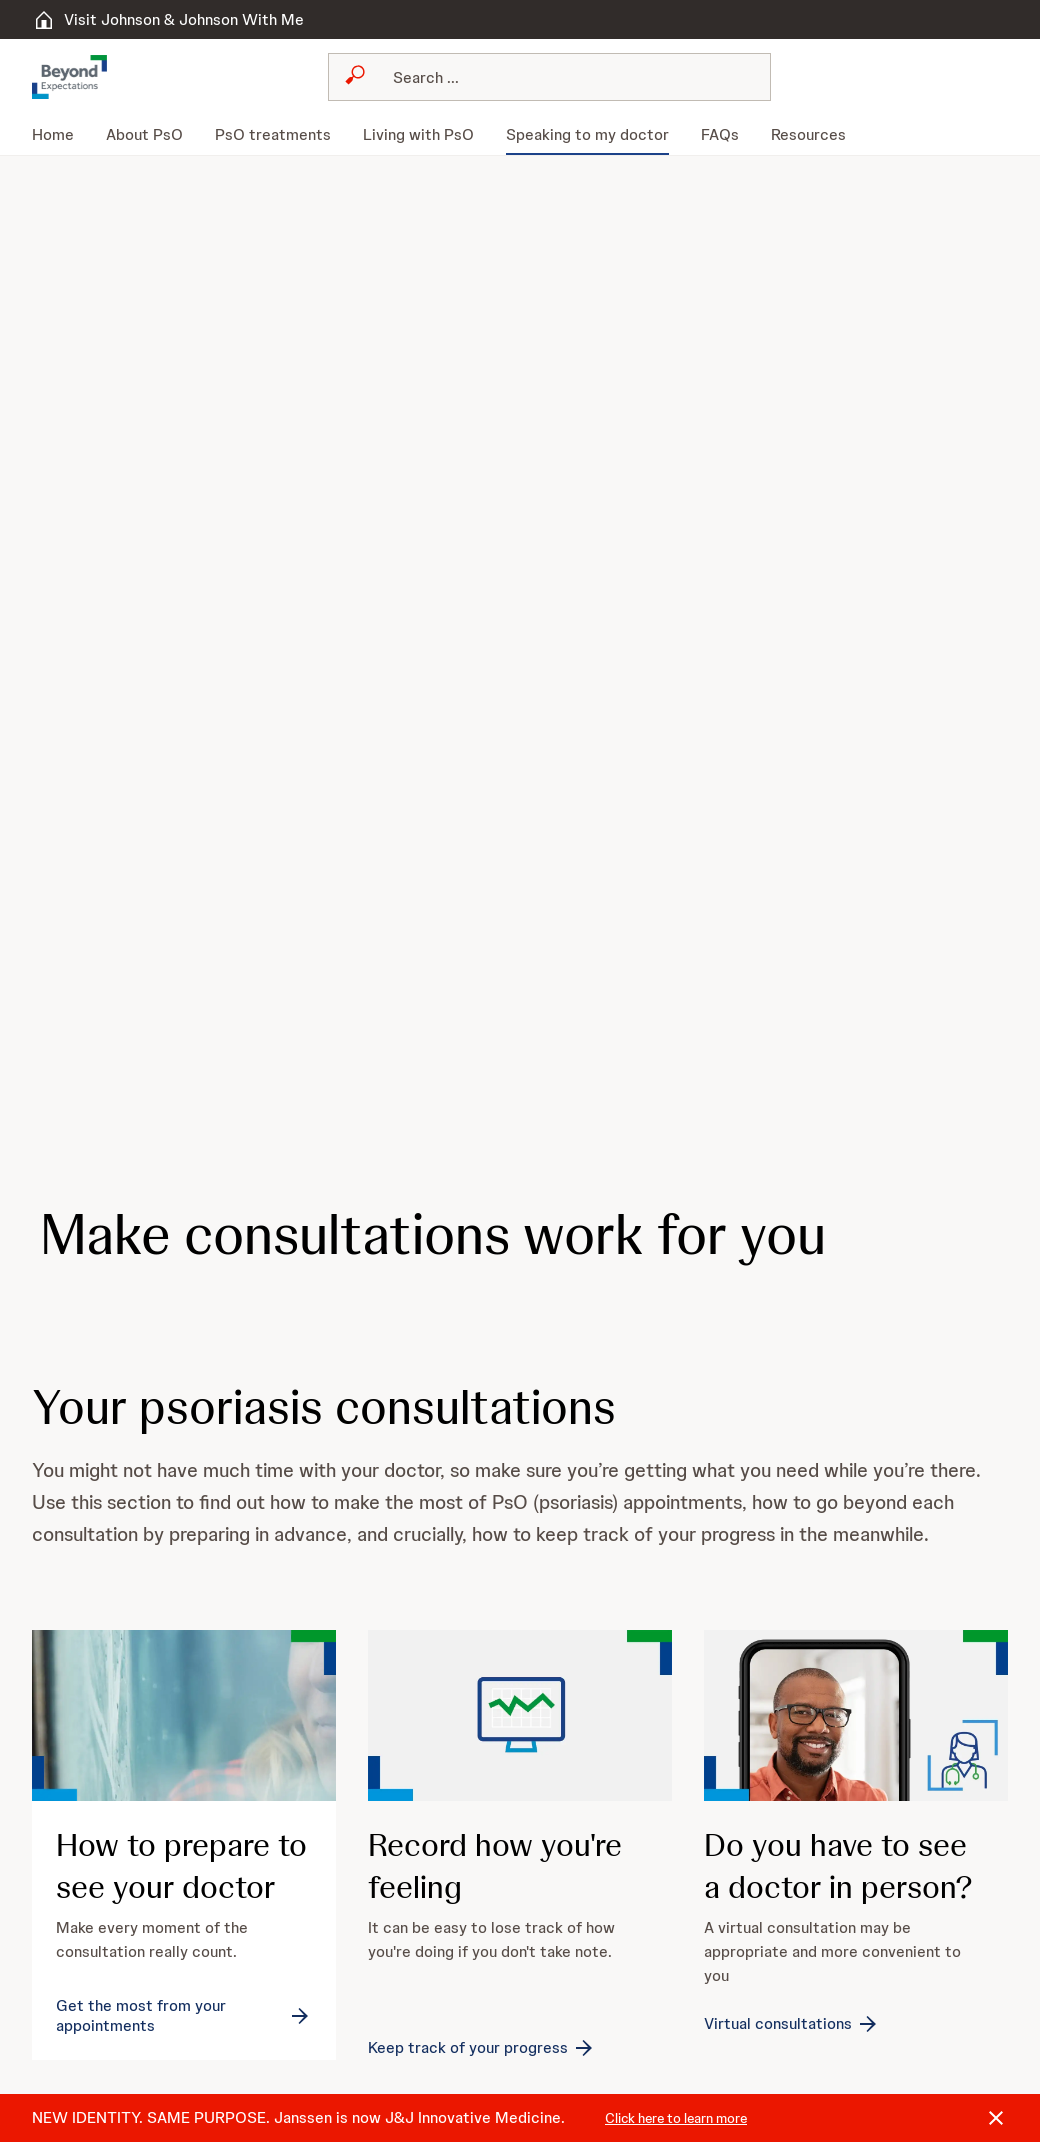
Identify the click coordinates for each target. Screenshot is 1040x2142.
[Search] (561, 77)
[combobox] (549, 77)
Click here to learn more (676, 2118)
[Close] (996, 2118)
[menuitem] (61, 135)
